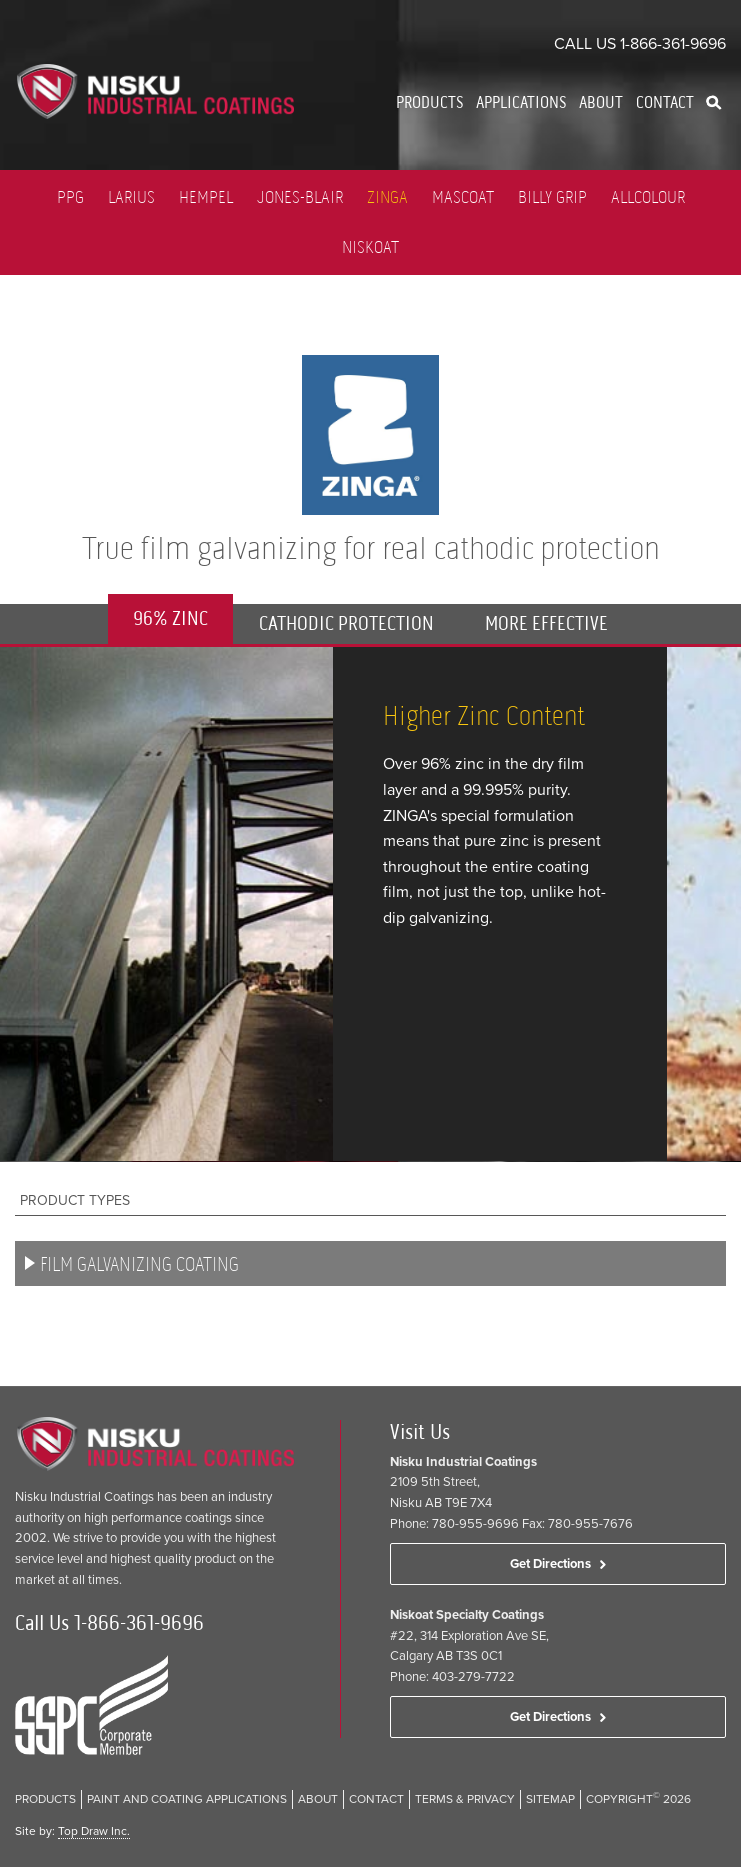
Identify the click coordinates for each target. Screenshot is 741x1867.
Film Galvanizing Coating (139, 1264)
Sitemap (550, 1799)
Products (429, 102)
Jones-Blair (300, 197)
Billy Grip (552, 197)
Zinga (387, 197)
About (601, 102)
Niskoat (370, 247)
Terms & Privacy (465, 1799)
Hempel (206, 197)
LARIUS (131, 197)
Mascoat (463, 197)
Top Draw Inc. (94, 1831)
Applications (521, 102)
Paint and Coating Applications (187, 1799)
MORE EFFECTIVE (546, 623)
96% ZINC (170, 618)
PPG (70, 197)
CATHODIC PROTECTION (346, 623)
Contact (665, 102)
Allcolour (648, 197)
